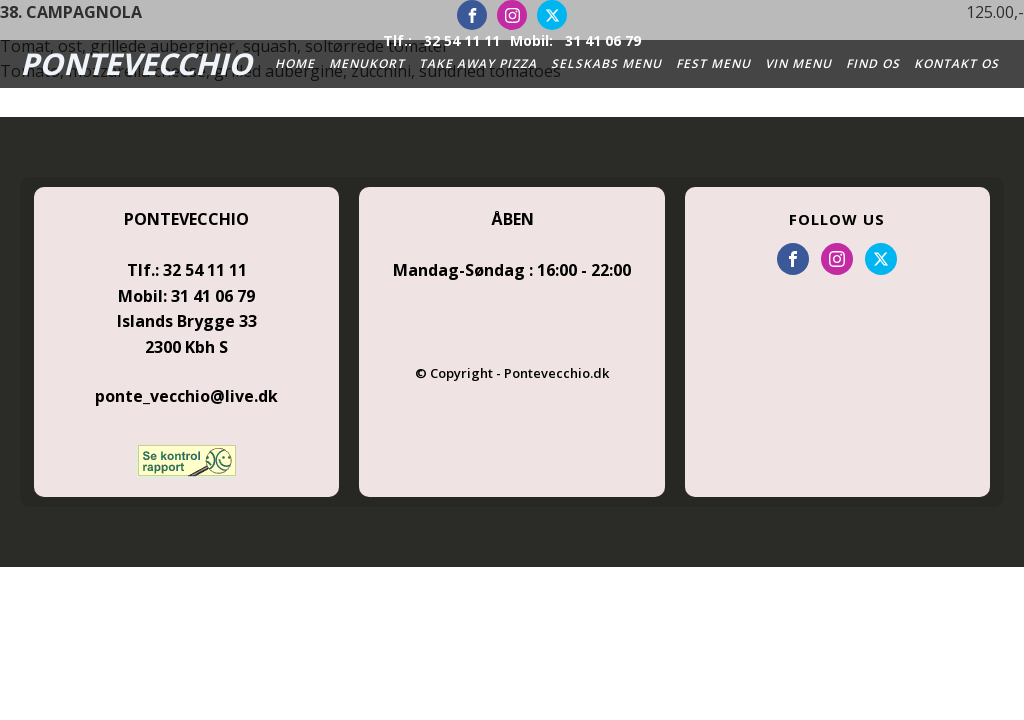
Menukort (367, 63)
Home (295, 63)
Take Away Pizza (478, 63)
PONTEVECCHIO (136, 63)
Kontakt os (956, 63)
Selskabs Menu (606, 63)
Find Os (873, 63)
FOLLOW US (837, 219)
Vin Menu (798, 63)
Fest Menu (713, 63)
